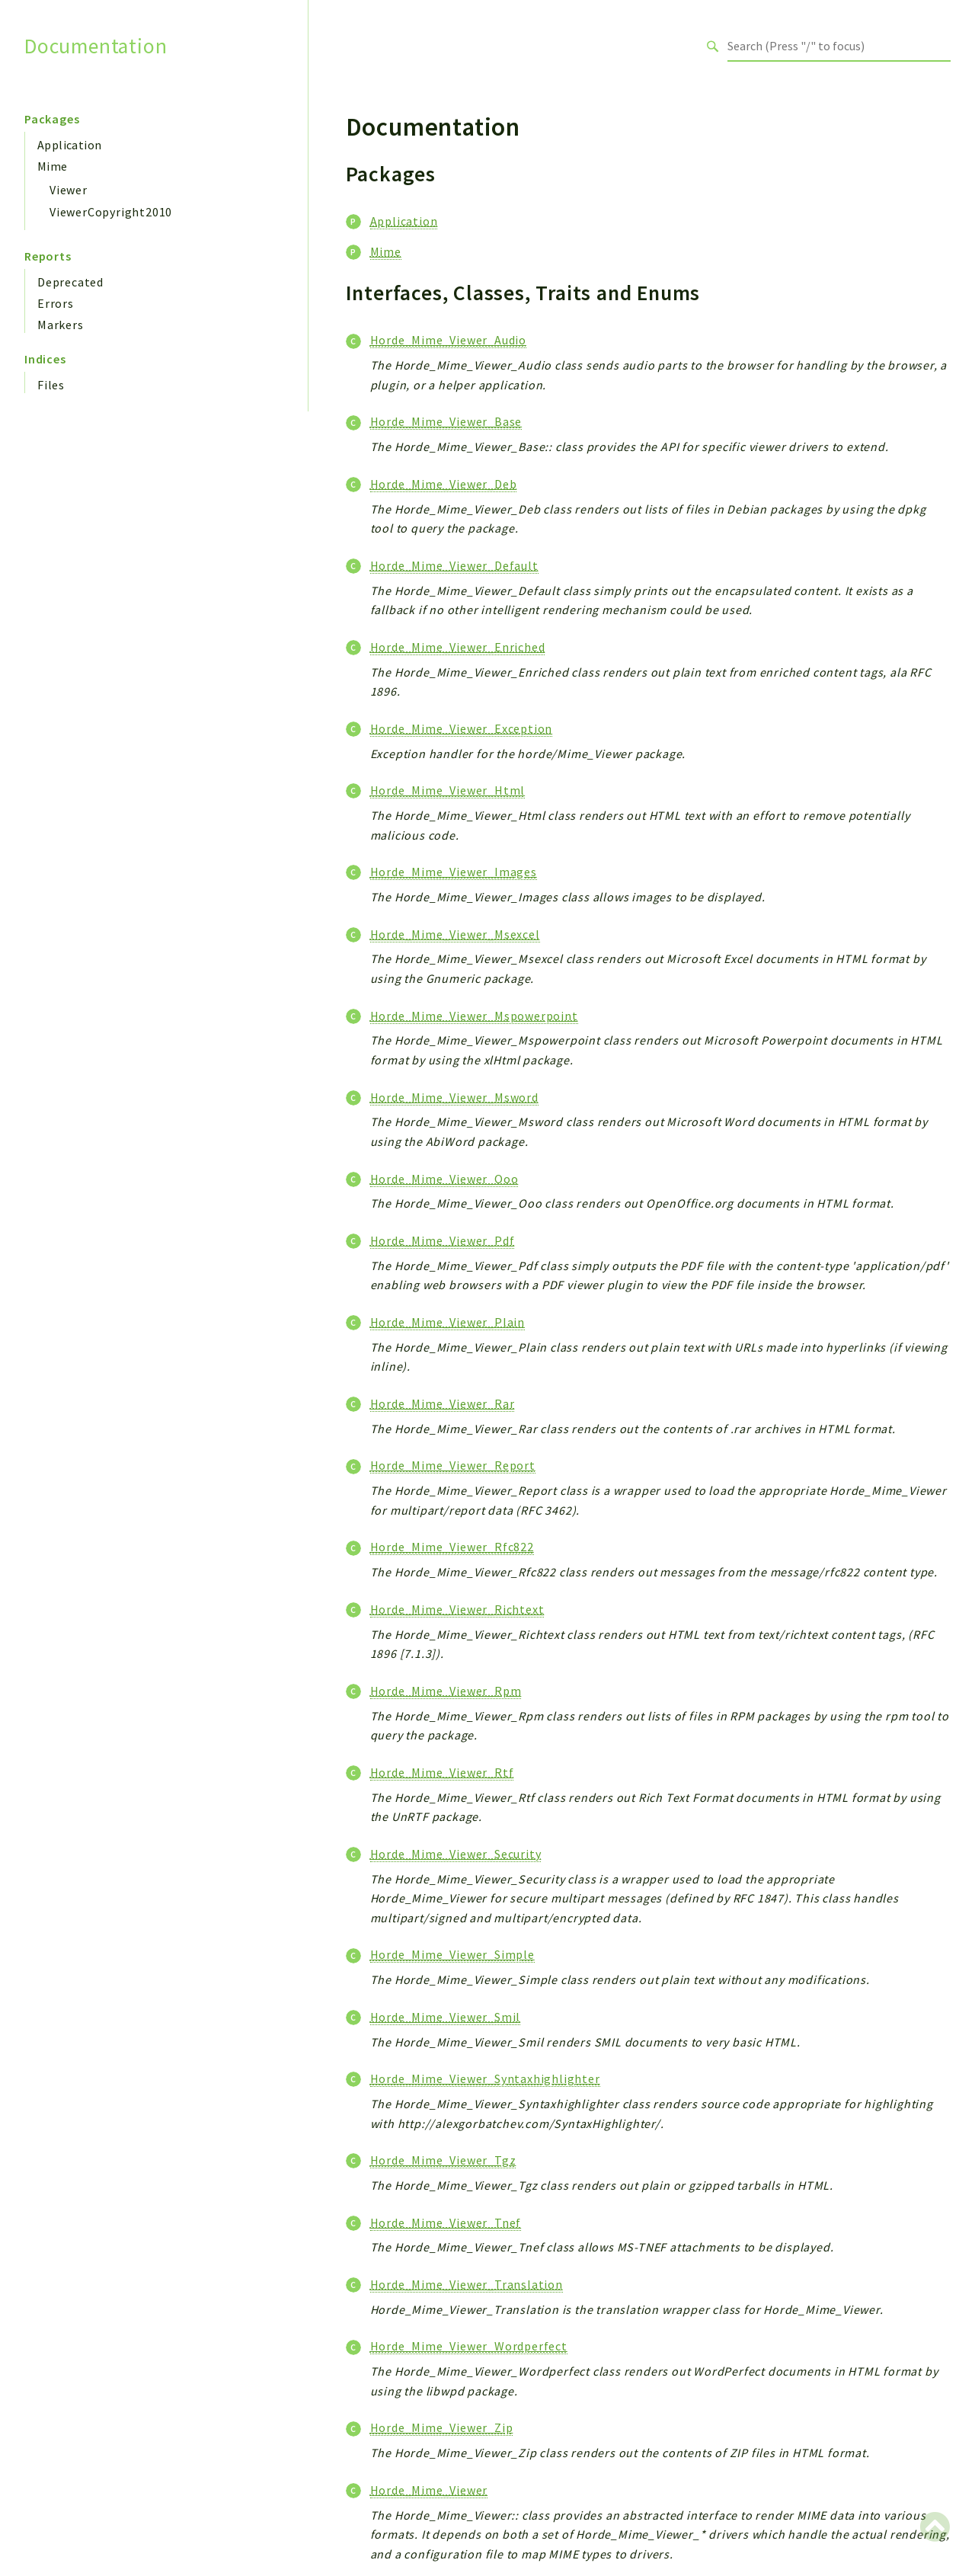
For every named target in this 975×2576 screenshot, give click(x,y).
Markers (60, 324)
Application (69, 144)
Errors (55, 303)
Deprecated (70, 282)
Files (51, 384)
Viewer (69, 189)
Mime (52, 166)
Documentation (95, 46)
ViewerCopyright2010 (111, 211)
